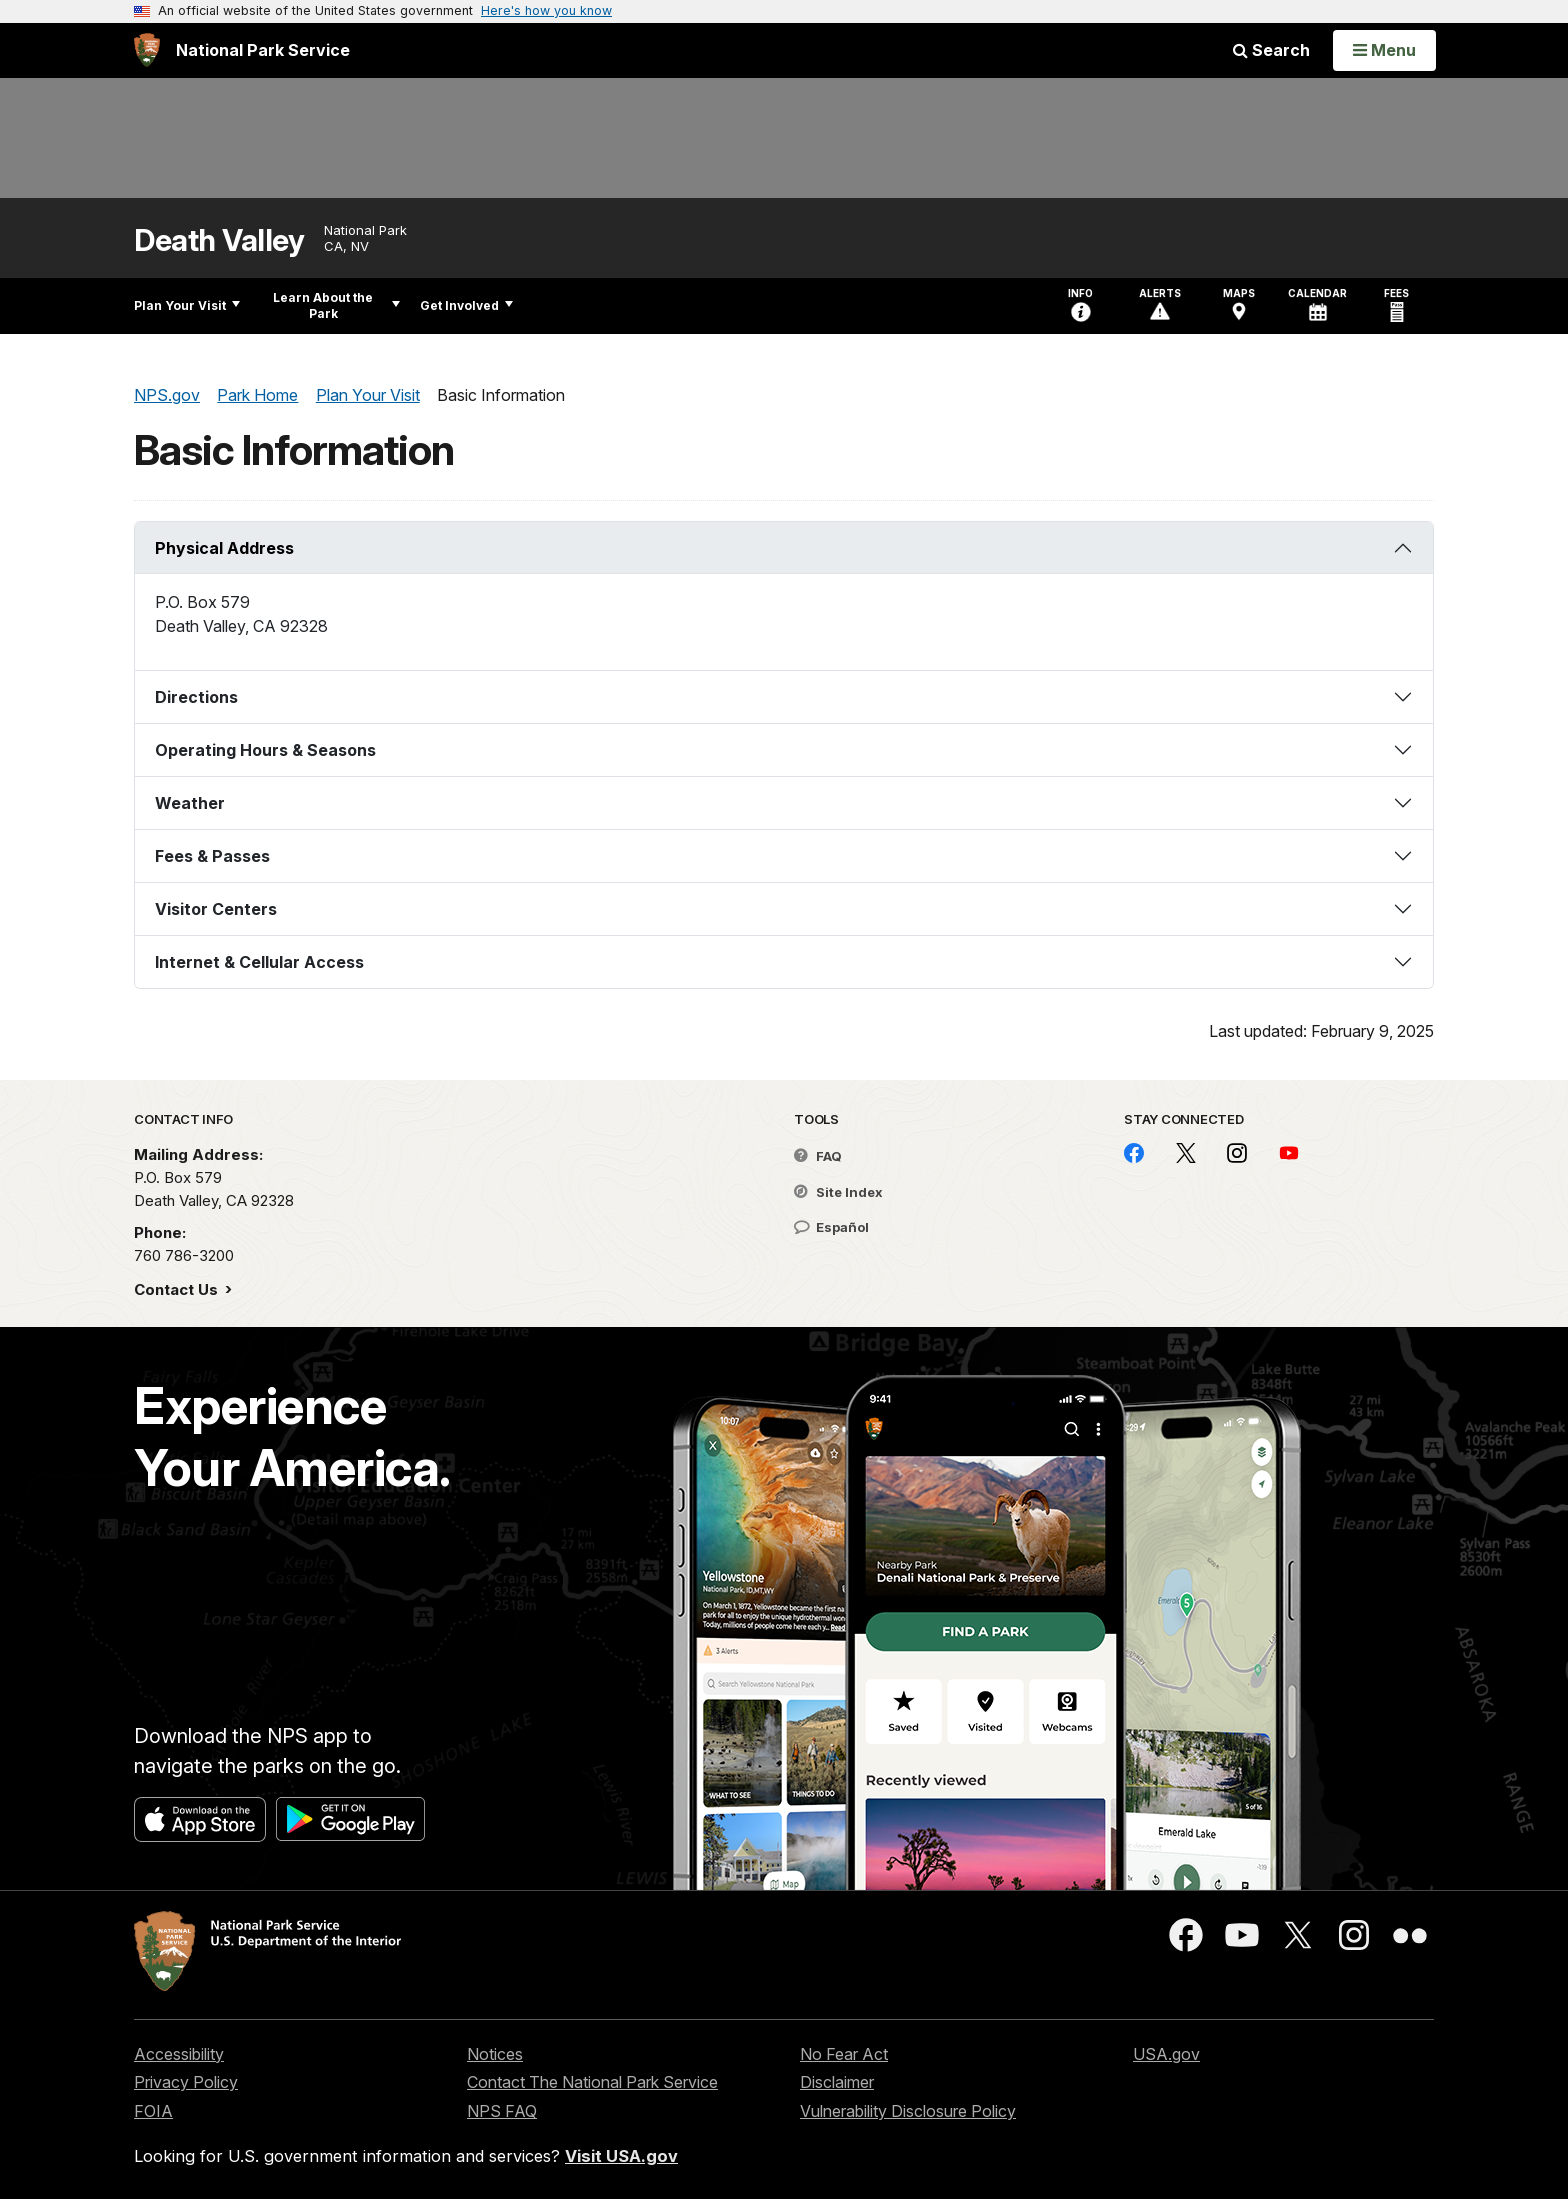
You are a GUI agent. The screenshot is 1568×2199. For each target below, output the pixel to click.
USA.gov (1166, 2054)
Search (1271, 50)
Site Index (838, 1192)
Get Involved (466, 305)
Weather (190, 803)
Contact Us (178, 1289)
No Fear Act (844, 2054)
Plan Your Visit (187, 305)
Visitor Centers (216, 909)
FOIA (153, 2111)
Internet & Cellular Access (259, 962)
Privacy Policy (186, 2082)
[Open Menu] (1384, 50)
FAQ (818, 1156)
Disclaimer (837, 2082)
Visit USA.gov (621, 2156)
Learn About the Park (336, 305)
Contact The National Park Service (592, 2082)
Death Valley (219, 240)
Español (831, 1227)
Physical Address (224, 548)
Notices (495, 2054)
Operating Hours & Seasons (265, 750)
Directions (196, 697)
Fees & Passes (212, 856)
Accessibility (179, 2054)
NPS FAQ (502, 2111)
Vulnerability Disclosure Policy (908, 2111)
